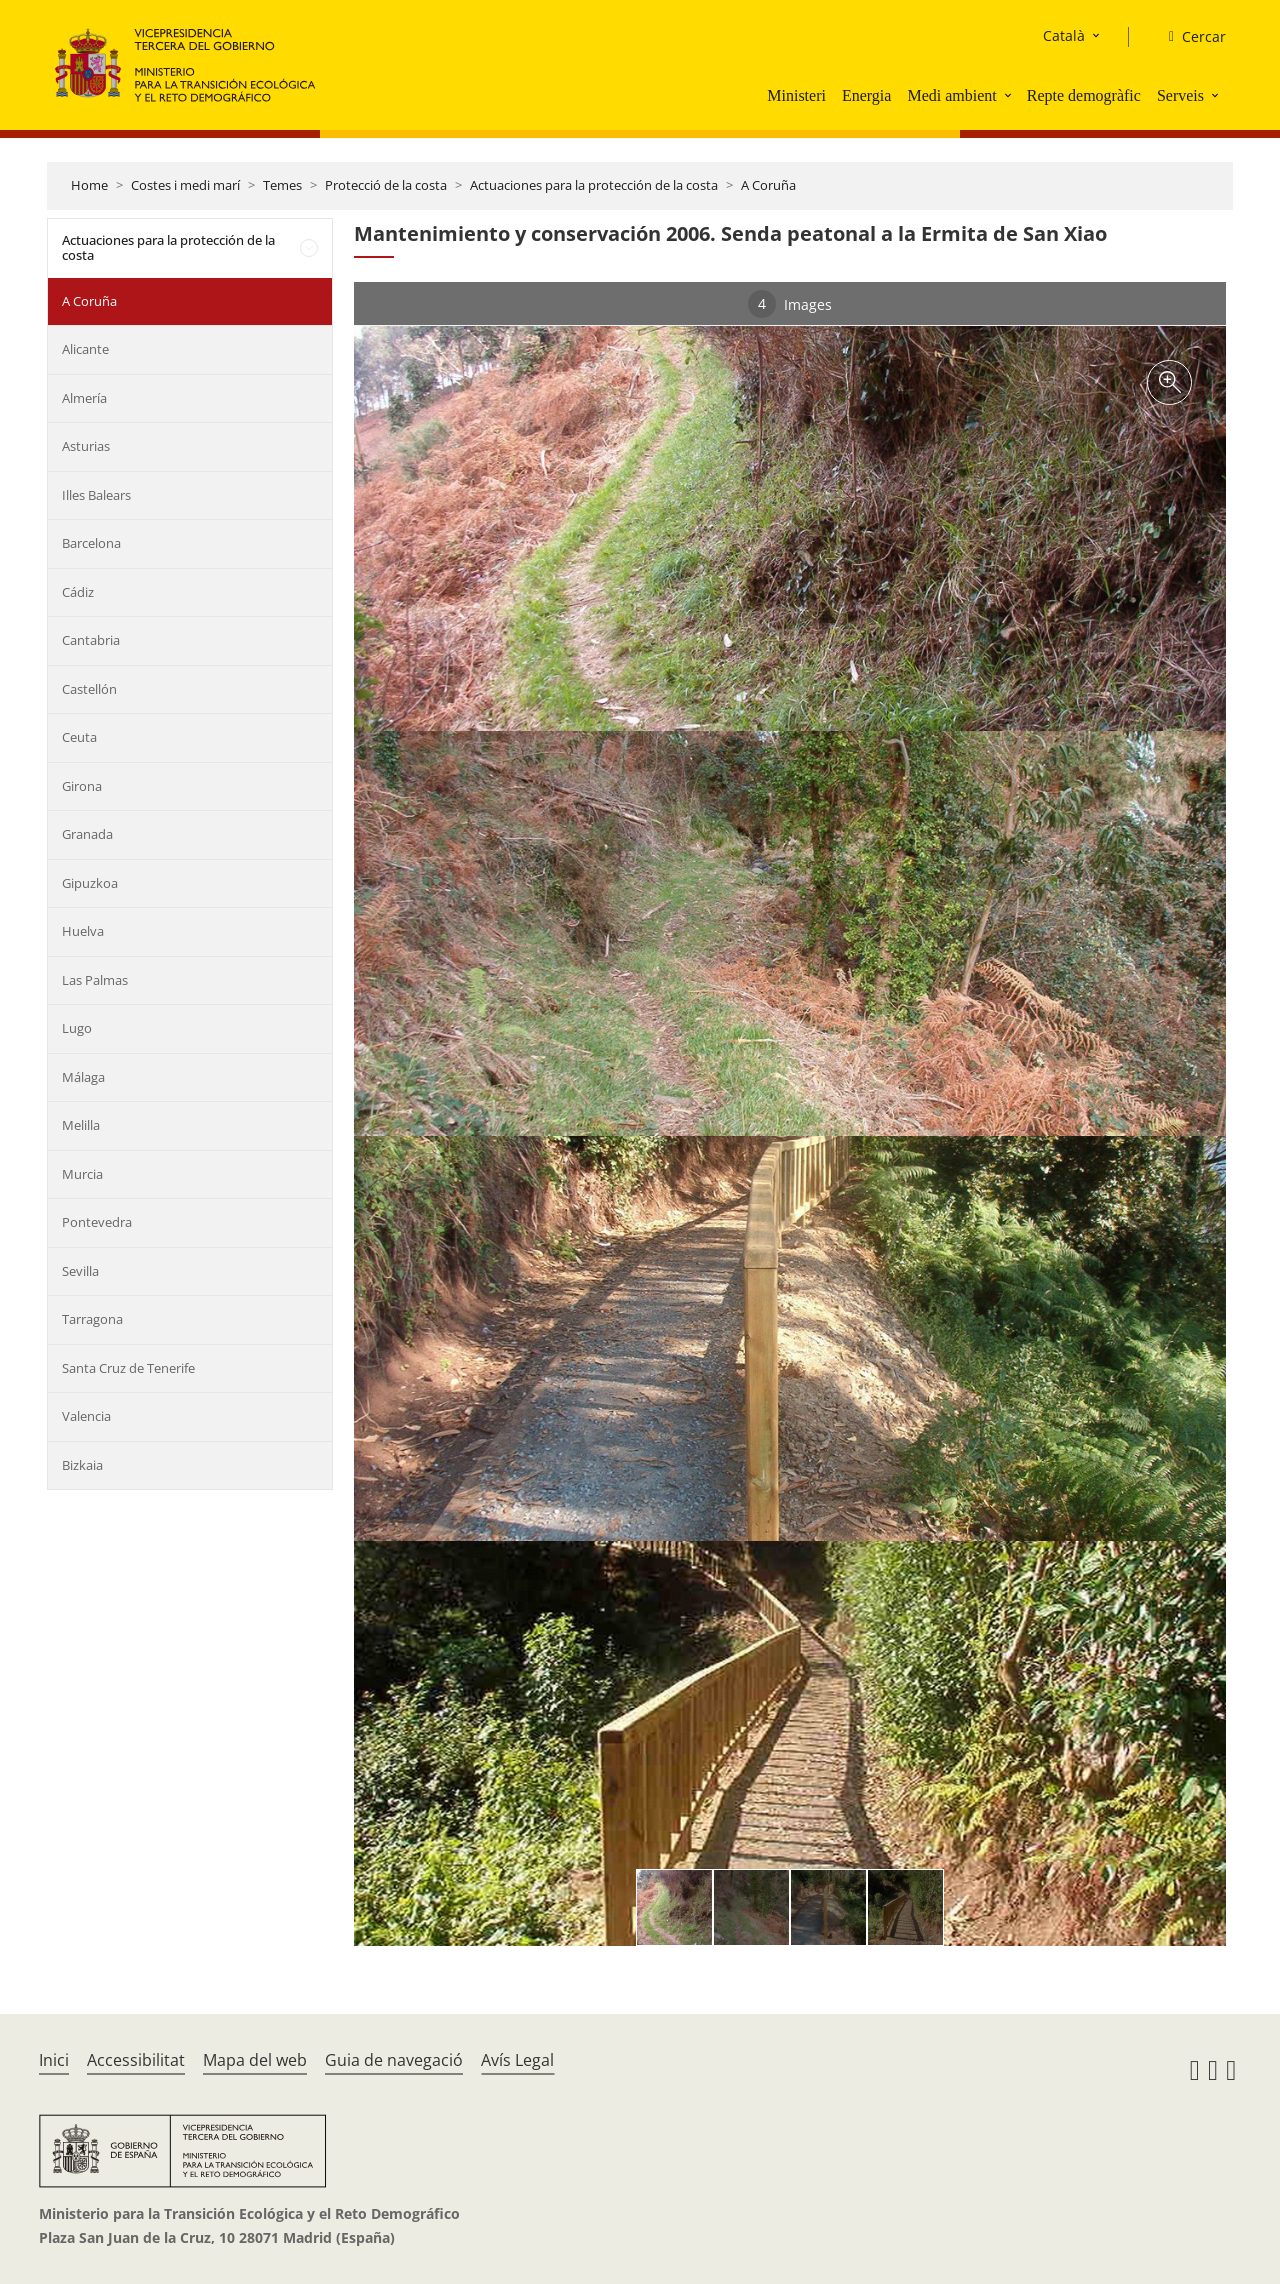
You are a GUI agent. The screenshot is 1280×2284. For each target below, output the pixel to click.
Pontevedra (97, 1222)
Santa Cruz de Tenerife (128, 1368)
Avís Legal (517, 2060)
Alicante (85, 349)
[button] (1010, 95)
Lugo (77, 1028)
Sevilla (80, 1271)
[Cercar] (1189, 37)
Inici (54, 2060)
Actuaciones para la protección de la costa (594, 185)
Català (1064, 35)
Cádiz (78, 592)
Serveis (1180, 95)
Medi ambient (951, 95)
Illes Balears (96, 495)
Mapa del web (255, 2060)
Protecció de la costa (386, 185)
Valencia (86, 1416)
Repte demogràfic (1084, 95)
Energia (866, 95)
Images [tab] (790, 304)
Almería (84, 398)
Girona (82, 786)
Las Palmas (95, 980)
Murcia (82, 1174)
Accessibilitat (136, 2060)
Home (89, 185)
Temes (282, 185)
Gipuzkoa (90, 883)
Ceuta (79, 737)
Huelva (83, 931)
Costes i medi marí (185, 185)
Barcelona (91, 543)
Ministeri (796, 95)
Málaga (83, 1077)
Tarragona (92, 1319)
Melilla (81, 1125)
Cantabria (91, 640)
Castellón (89, 689)
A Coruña (768, 185)
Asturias (86, 446)
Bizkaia (82, 1465)
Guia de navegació (394, 2060)
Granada (87, 834)
